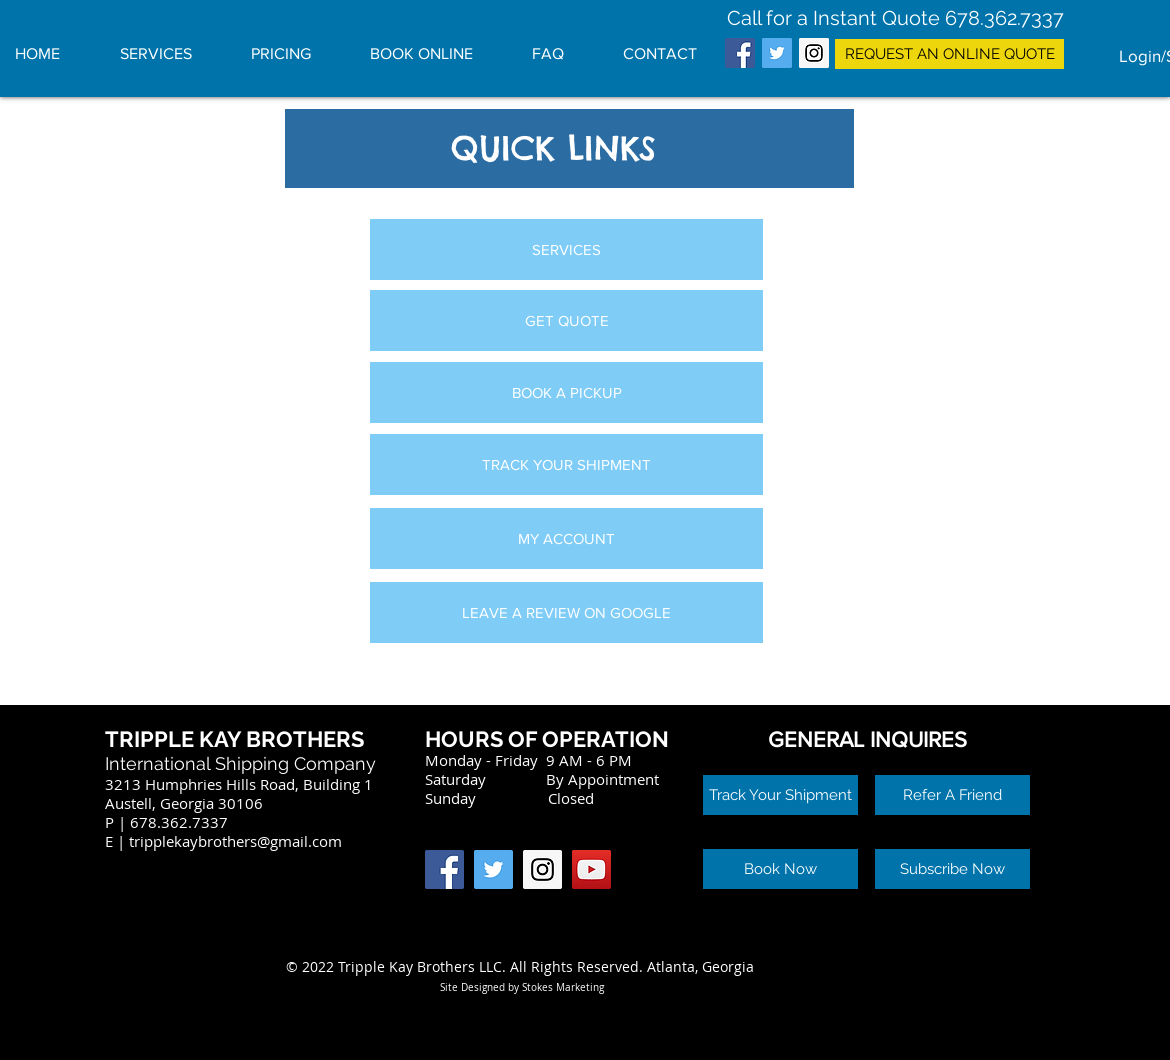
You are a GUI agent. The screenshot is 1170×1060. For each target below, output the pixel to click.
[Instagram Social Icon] (814, 53)
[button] (952, 795)
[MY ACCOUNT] (566, 538)
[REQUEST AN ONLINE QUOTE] (949, 54)
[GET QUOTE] (566, 320)
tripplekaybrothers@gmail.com (235, 841)
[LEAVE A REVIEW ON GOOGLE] (566, 612)
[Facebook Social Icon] (740, 53)
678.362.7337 (1004, 18)
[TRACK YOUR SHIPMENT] (566, 464)
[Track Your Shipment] (780, 795)
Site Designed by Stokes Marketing (522, 987)
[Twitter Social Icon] (777, 53)
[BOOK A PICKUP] (566, 392)
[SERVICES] (566, 249)
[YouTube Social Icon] (591, 869)
